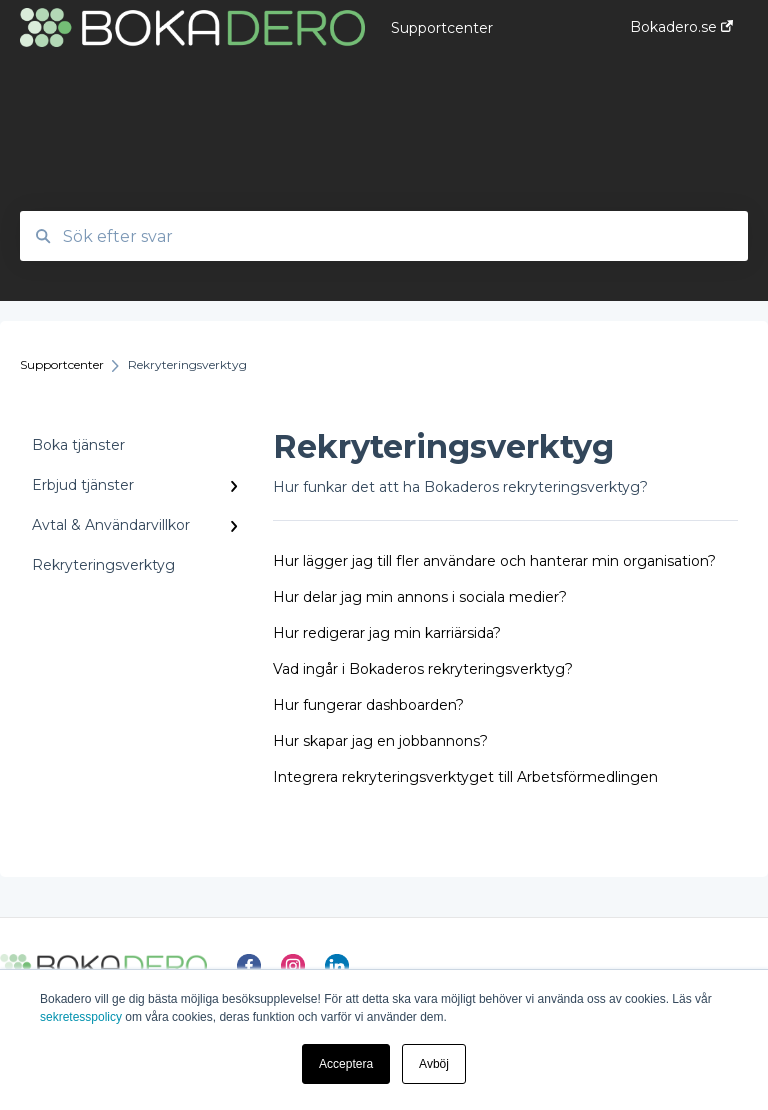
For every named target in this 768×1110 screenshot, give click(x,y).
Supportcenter (442, 28)
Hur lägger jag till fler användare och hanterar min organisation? (494, 561)
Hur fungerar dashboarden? (368, 705)
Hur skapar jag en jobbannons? (380, 741)
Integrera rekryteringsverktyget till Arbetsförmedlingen (465, 777)
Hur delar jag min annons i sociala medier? (420, 597)
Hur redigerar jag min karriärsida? (387, 633)
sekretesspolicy (81, 1017)
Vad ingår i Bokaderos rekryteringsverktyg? (423, 669)
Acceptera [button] (346, 1064)
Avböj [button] (434, 1064)
